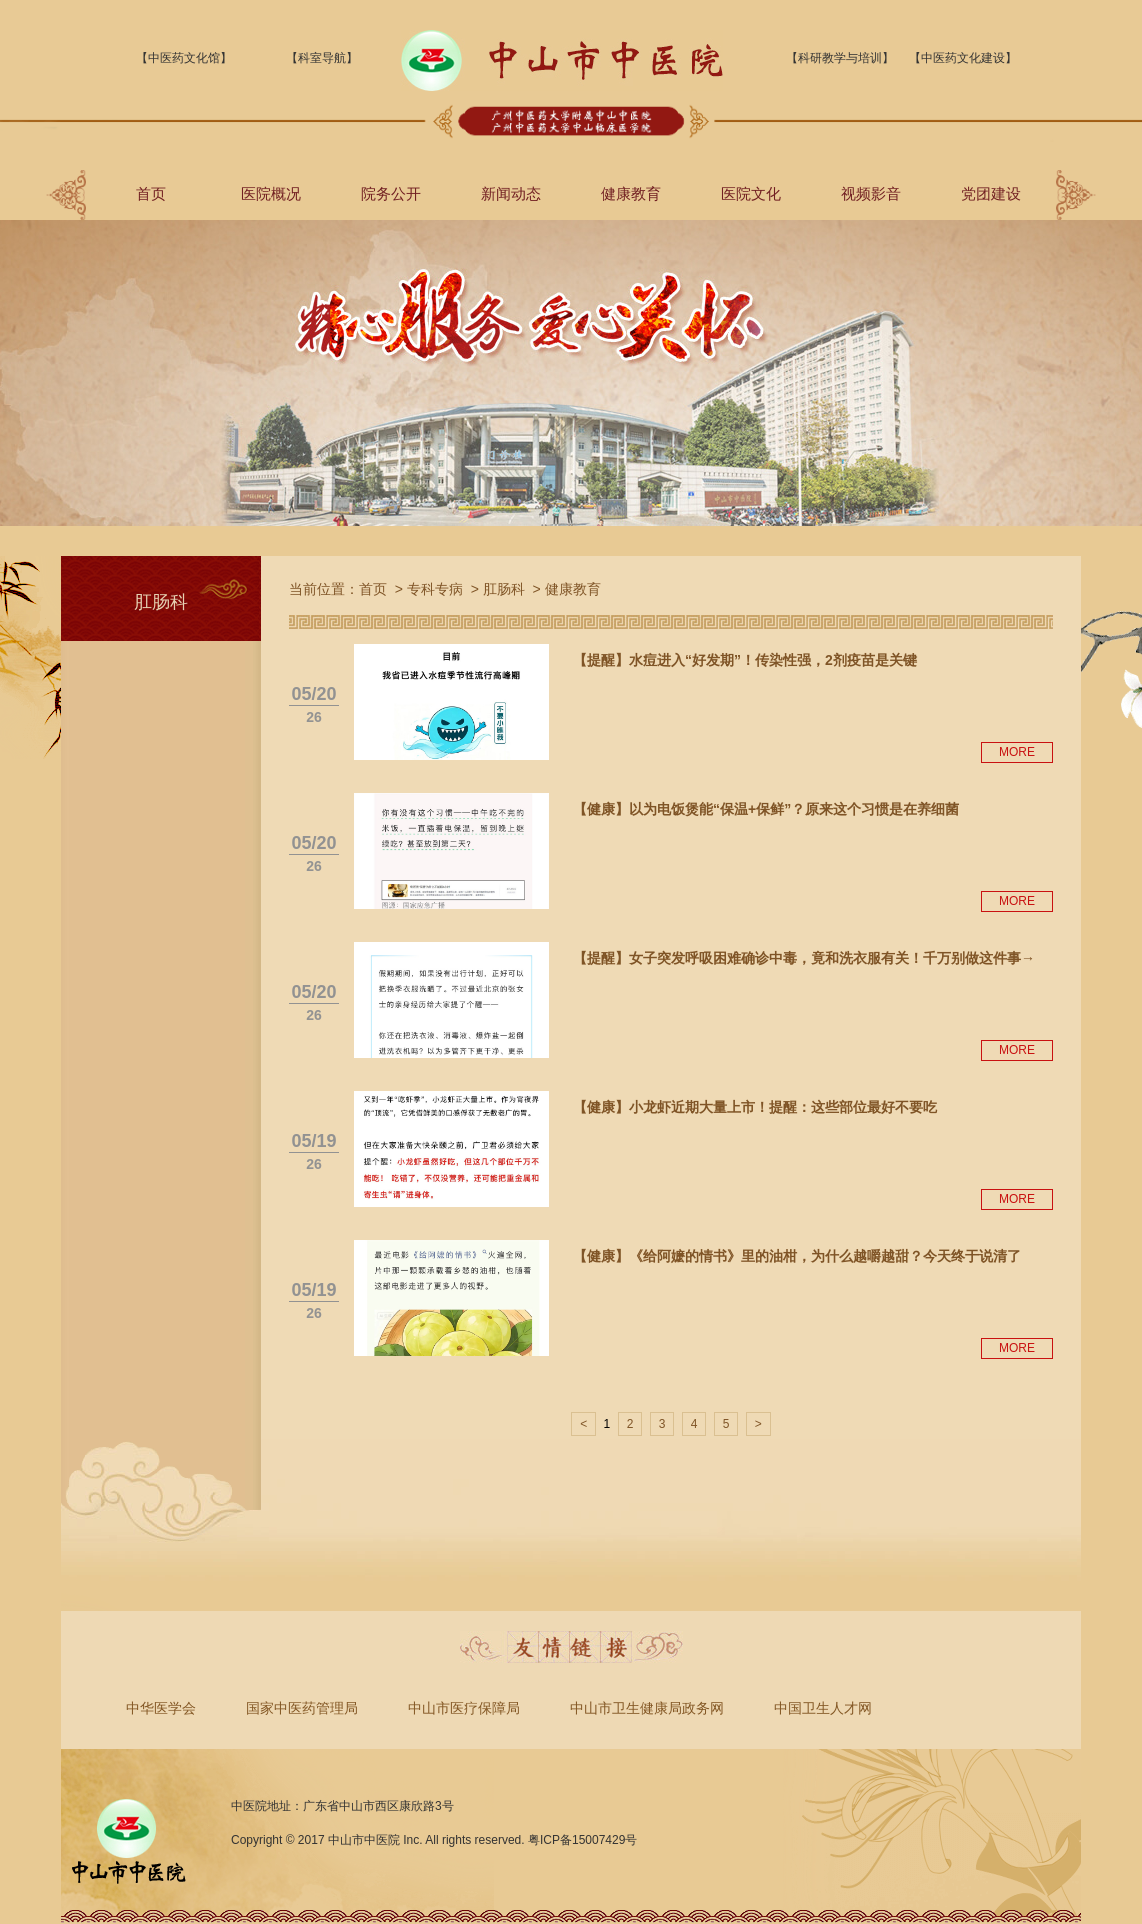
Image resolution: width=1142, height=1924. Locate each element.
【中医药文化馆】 (184, 58)
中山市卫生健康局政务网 (647, 1708)
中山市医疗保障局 (464, 1708)
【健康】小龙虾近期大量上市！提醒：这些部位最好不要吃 (755, 1107)
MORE (1017, 752)
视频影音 (871, 193)
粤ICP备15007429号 (582, 1840)
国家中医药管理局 (302, 1708)
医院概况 (271, 193)
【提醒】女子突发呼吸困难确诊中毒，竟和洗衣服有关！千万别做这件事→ (804, 958)
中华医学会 (161, 1708)
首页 (151, 193)
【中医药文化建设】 (963, 58)
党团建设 (991, 193)
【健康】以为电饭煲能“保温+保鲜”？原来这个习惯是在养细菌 (766, 809)
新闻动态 (511, 193)
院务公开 (391, 193)
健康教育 (631, 193)
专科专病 (435, 589)
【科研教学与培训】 (840, 58)
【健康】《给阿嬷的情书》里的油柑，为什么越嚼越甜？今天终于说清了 (797, 1256)
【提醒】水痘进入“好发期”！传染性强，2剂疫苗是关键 (745, 660)
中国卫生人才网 (823, 1708)
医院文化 (751, 193)
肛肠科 (504, 589)
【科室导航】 (322, 58)
